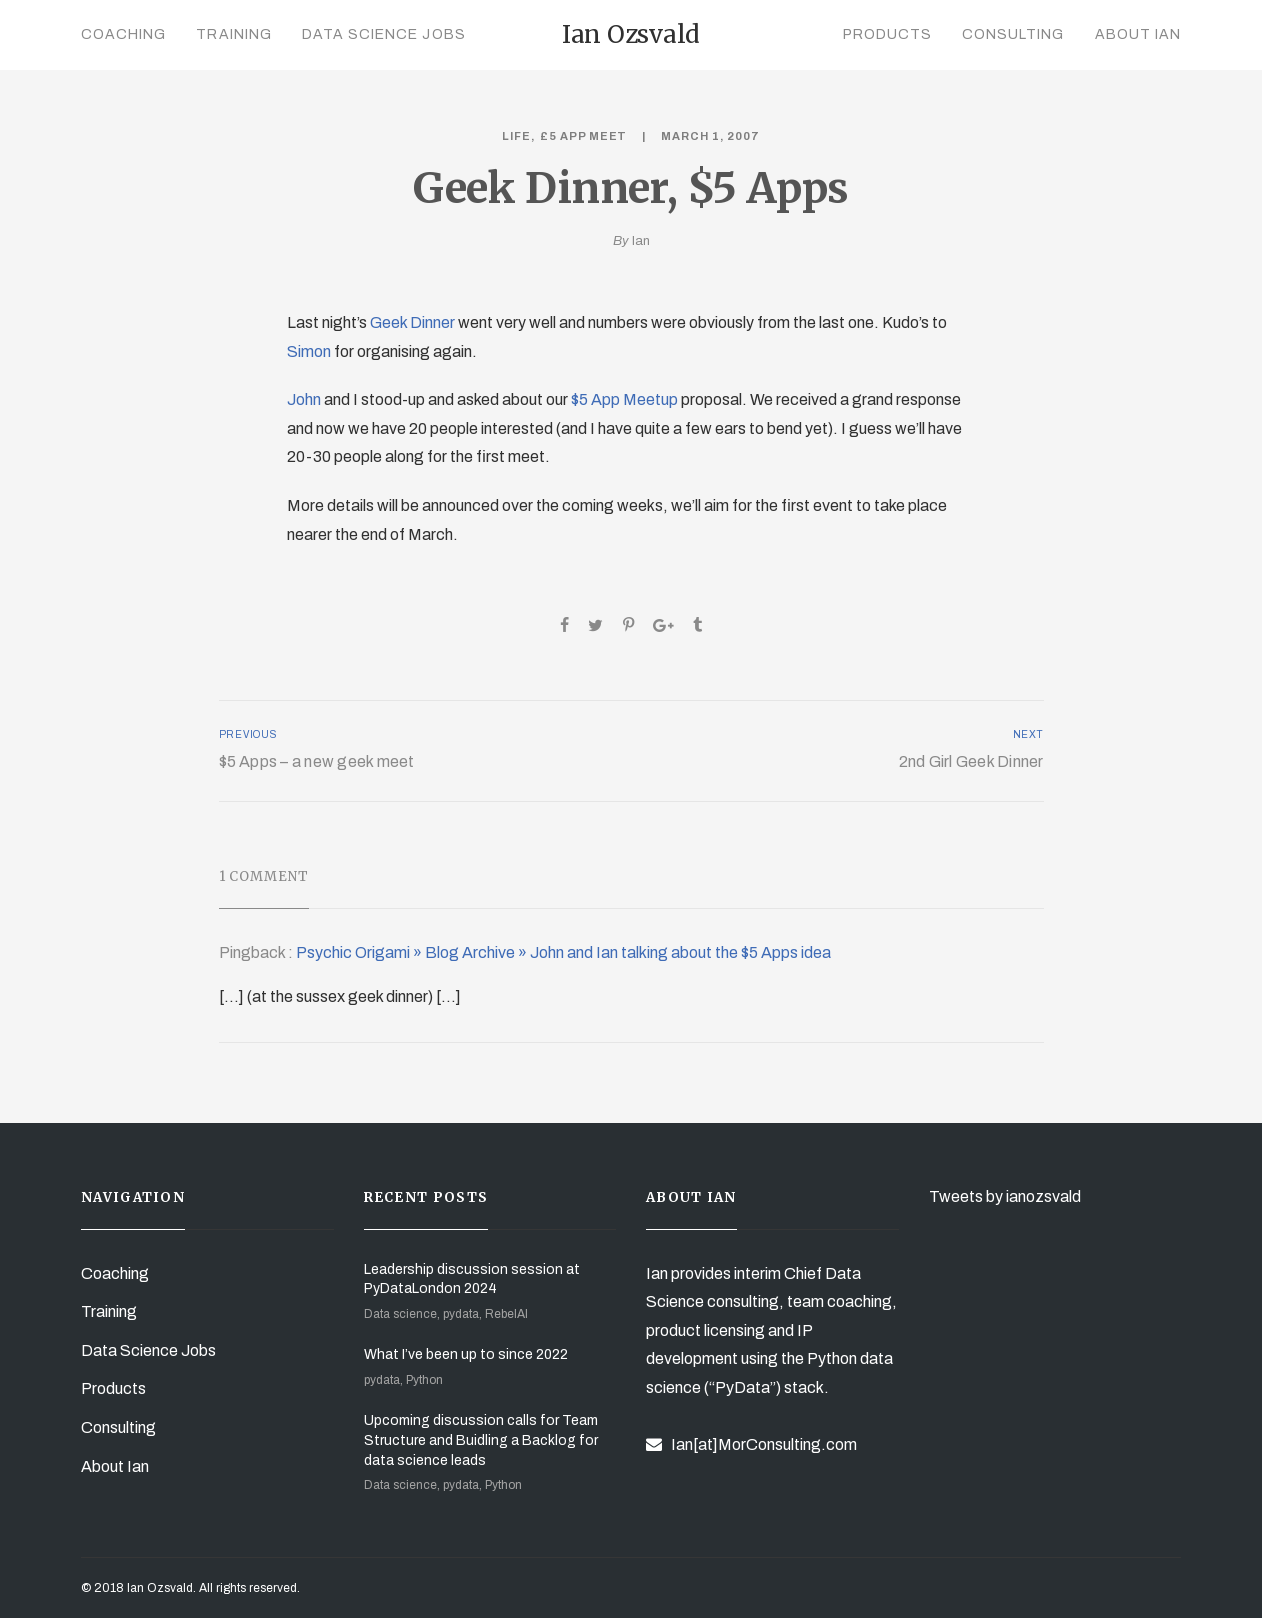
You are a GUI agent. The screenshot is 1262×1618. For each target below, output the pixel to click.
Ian (641, 241)
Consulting (1013, 34)
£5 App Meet (584, 136)
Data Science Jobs (384, 34)
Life (516, 136)
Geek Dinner (412, 322)
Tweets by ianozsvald (1005, 1196)
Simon (309, 351)
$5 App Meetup (624, 399)
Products (887, 34)
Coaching (123, 34)
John (304, 399)
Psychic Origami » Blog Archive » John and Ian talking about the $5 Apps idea (563, 952)
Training (233, 34)
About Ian (1138, 34)
